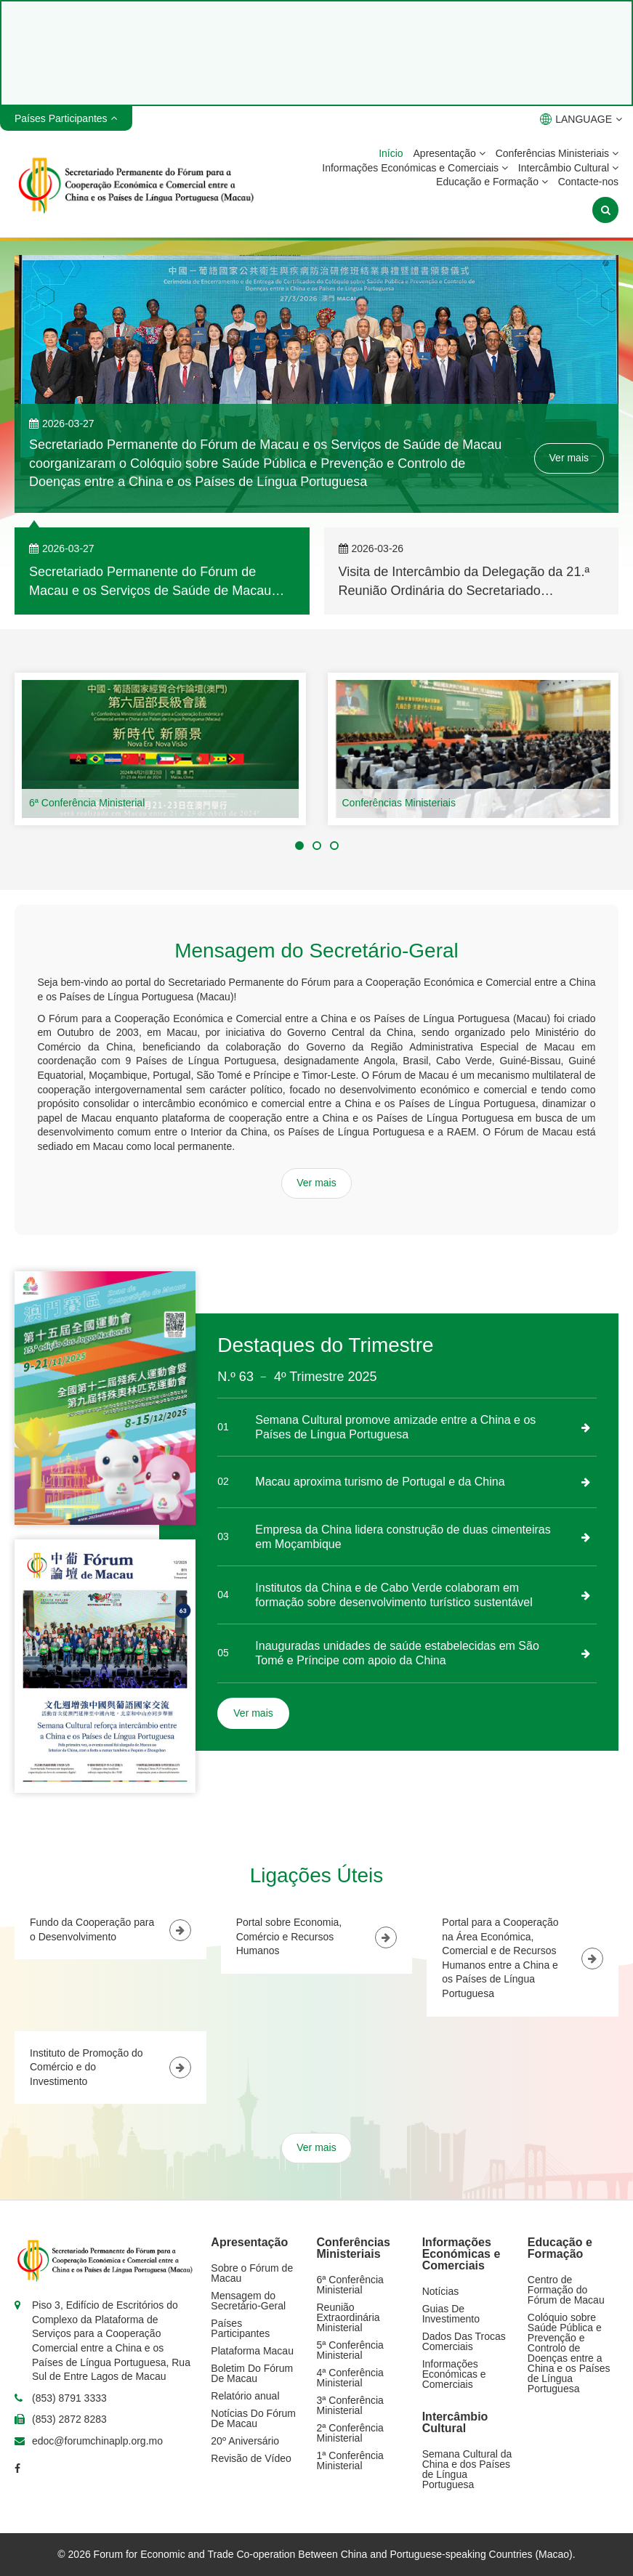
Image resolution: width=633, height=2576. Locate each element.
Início (391, 153)
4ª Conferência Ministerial (350, 2378)
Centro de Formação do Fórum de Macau (566, 2290)
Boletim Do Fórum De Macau (252, 2373)
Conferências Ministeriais (557, 153)
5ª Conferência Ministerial (350, 2350)
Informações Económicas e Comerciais (415, 168)
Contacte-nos (588, 181)
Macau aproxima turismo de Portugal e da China (379, 1481)
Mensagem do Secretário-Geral (248, 2301)
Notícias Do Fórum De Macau (253, 2418)
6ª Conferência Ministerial (87, 803)
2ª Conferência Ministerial (350, 2433)
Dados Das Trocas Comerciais (464, 2341)
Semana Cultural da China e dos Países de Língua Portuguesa (467, 2469)
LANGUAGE (581, 119)
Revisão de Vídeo (251, 2458)
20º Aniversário (245, 2441)
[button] (299, 845)
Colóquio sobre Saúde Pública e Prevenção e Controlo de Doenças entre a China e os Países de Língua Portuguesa (569, 2353)
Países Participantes (240, 2328)
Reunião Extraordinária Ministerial (348, 2317)
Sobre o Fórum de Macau (252, 2273)
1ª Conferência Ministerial (350, 2460)
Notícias (440, 2291)
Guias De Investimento (451, 2314)
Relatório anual (245, 2396)
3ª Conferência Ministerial (350, 2405)
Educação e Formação (492, 181)
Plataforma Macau (252, 2351)
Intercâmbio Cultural (568, 168)
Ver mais (569, 457)
